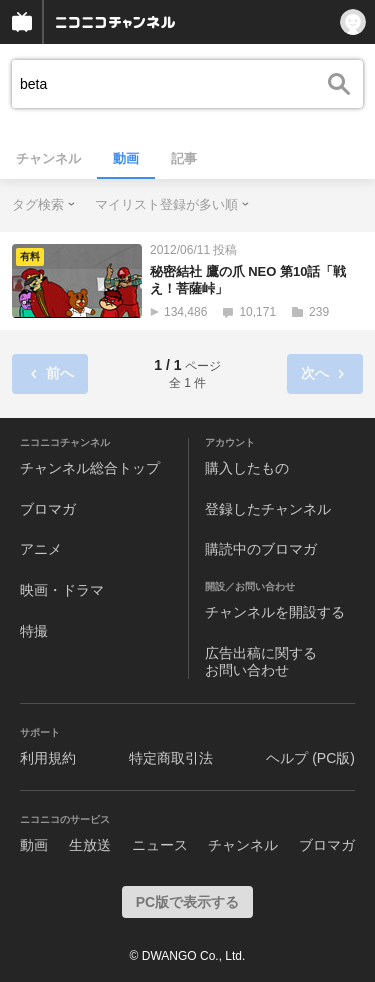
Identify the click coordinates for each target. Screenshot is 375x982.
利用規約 (48, 758)
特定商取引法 (171, 758)
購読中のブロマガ (261, 549)
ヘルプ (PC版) (310, 758)
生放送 (90, 845)
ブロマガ (48, 509)
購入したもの (247, 468)
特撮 (34, 631)
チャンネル (48, 158)
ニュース (160, 845)
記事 (184, 158)
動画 (126, 158)
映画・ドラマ (62, 590)
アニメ (41, 549)
